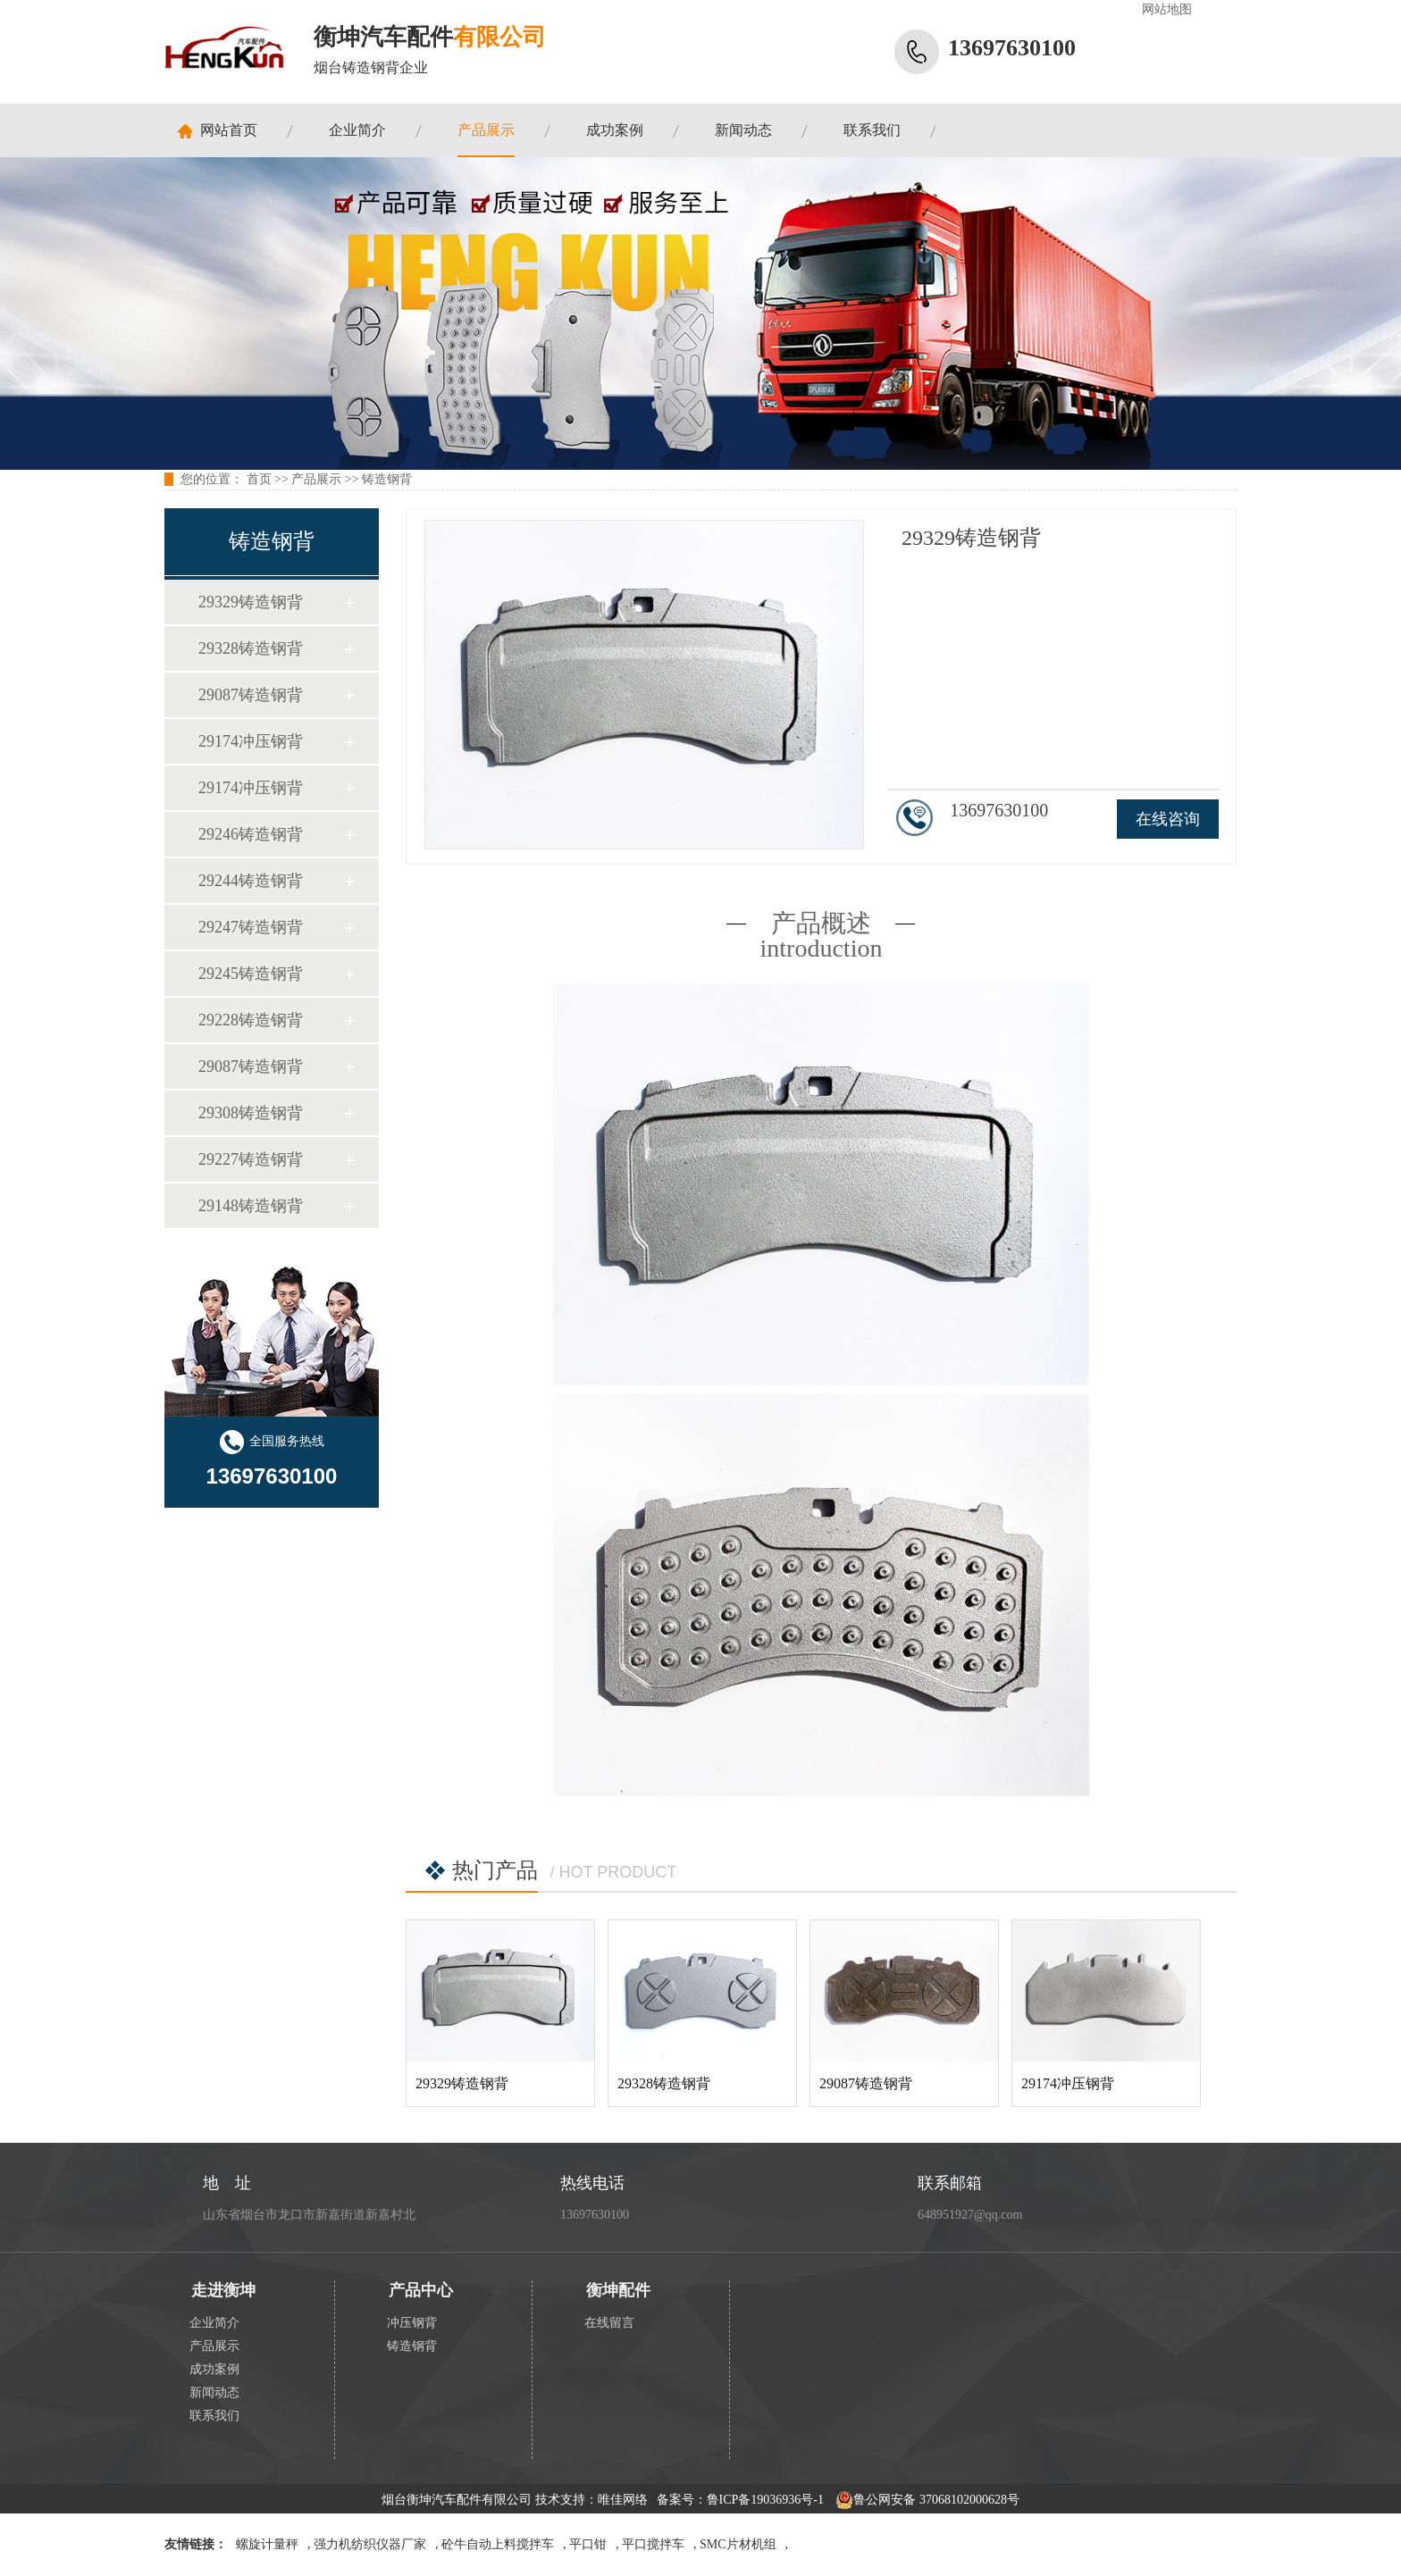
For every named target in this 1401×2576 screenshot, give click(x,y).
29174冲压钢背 (250, 741)
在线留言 (609, 2322)
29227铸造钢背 (250, 1159)
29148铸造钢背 (250, 1206)
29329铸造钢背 (250, 602)
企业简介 (357, 130)
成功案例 (614, 130)
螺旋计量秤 (267, 2544)
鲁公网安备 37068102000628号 (927, 2500)
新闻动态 (743, 130)
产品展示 (486, 130)
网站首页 (228, 130)
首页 (259, 479)
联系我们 (872, 130)
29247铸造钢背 (250, 927)
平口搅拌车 (653, 2544)
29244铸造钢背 (250, 881)
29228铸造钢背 (250, 1020)
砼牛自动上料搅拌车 (497, 2544)
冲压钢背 (412, 2322)
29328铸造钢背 (250, 648)
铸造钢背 (387, 479)
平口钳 (588, 2544)
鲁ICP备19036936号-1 (765, 2499)
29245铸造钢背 (250, 974)
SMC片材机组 (738, 2544)
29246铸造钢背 (250, 834)
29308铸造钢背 (250, 1113)
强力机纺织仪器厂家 (370, 2544)
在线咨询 (1168, 819)
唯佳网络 (623, 2499)
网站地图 (1167, 9)
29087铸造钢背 (250, 695)
